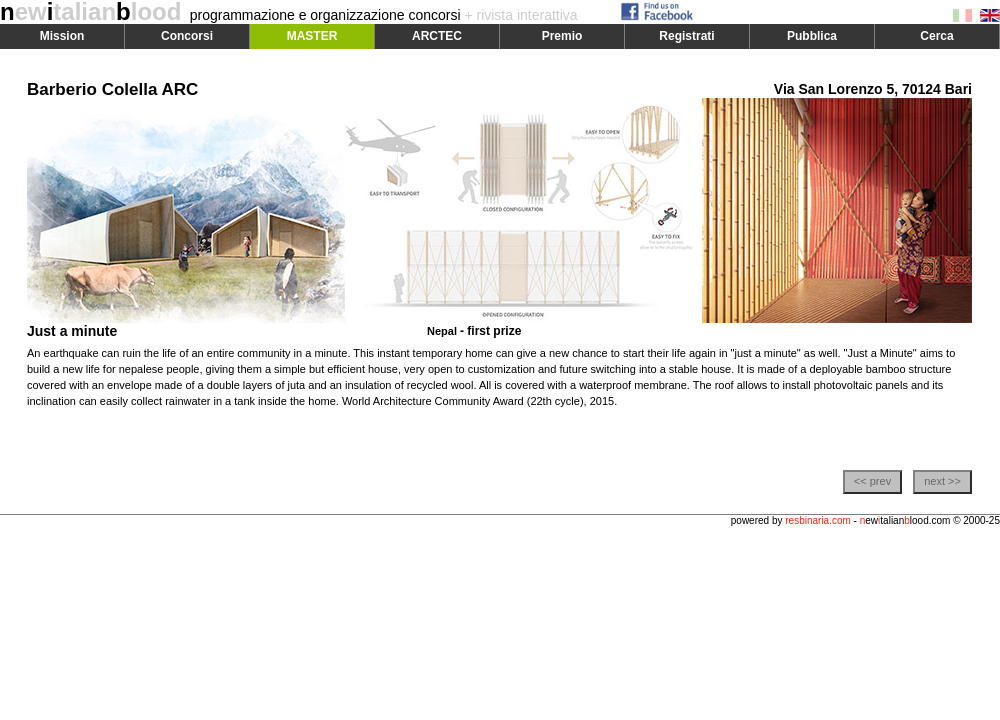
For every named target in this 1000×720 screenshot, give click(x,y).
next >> (942, 481)
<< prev (872, 481)
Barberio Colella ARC (112, 89)
